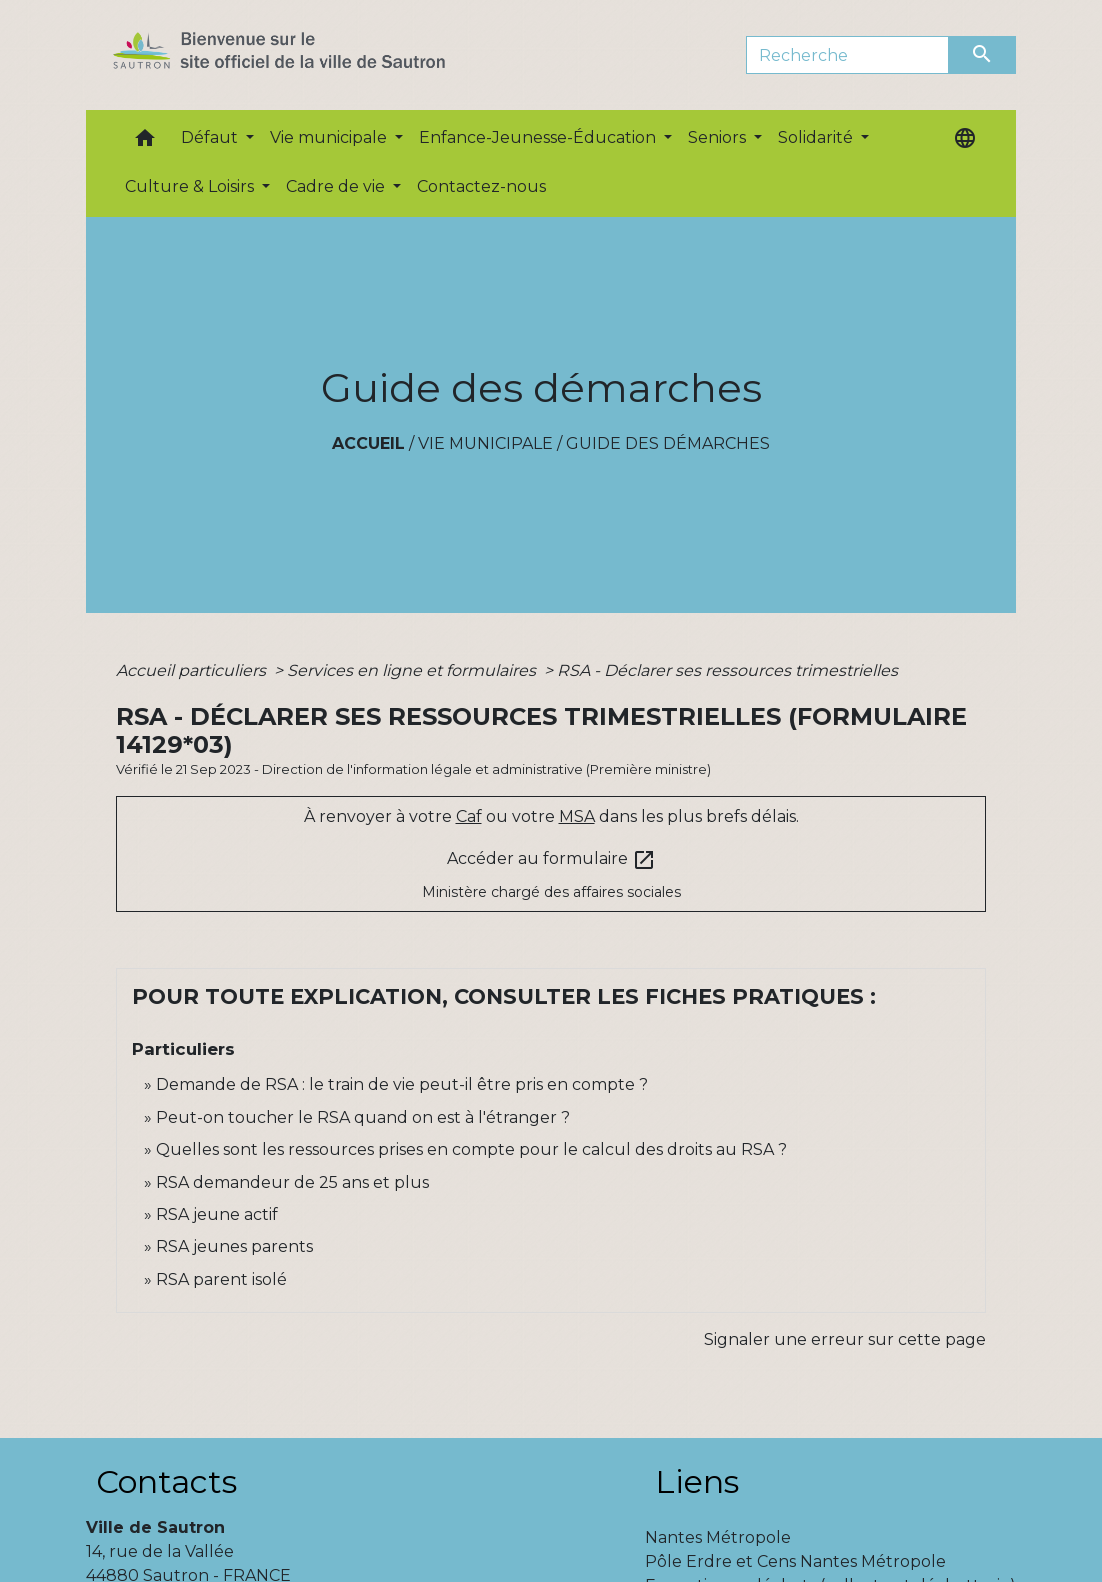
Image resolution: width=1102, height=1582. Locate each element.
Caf (469, 816)
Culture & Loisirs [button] (191, 186)
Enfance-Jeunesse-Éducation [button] (539, 137)
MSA (577, 816)
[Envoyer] (983, 55)
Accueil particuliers (193, 670)
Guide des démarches (668, 443)
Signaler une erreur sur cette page (845, 1339)
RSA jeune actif (219, 1214)
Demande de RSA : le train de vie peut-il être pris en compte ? (402, 1084)
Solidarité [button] (817, 137)
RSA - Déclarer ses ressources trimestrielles (727, 670)
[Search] (847, 55)
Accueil (368, 443)
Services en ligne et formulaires (413, 670)
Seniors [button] (719, 137)
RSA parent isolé (221, 1279)
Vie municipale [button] (330, 137)
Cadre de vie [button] (337, 186)
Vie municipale (485, 443)
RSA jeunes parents (234, 1246)
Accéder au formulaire (551, 860)
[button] (145, 142)
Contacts (166, 1481)
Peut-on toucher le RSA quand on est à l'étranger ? (363, 1117)
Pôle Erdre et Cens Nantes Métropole (795, 1561)
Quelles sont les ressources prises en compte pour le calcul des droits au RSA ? (471, 1149)
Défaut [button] (211, 137)
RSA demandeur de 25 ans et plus (292, 1182)
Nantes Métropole (718, 1537)
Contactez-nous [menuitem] (481, 186)
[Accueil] (314, 55)
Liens (697, 1481)
